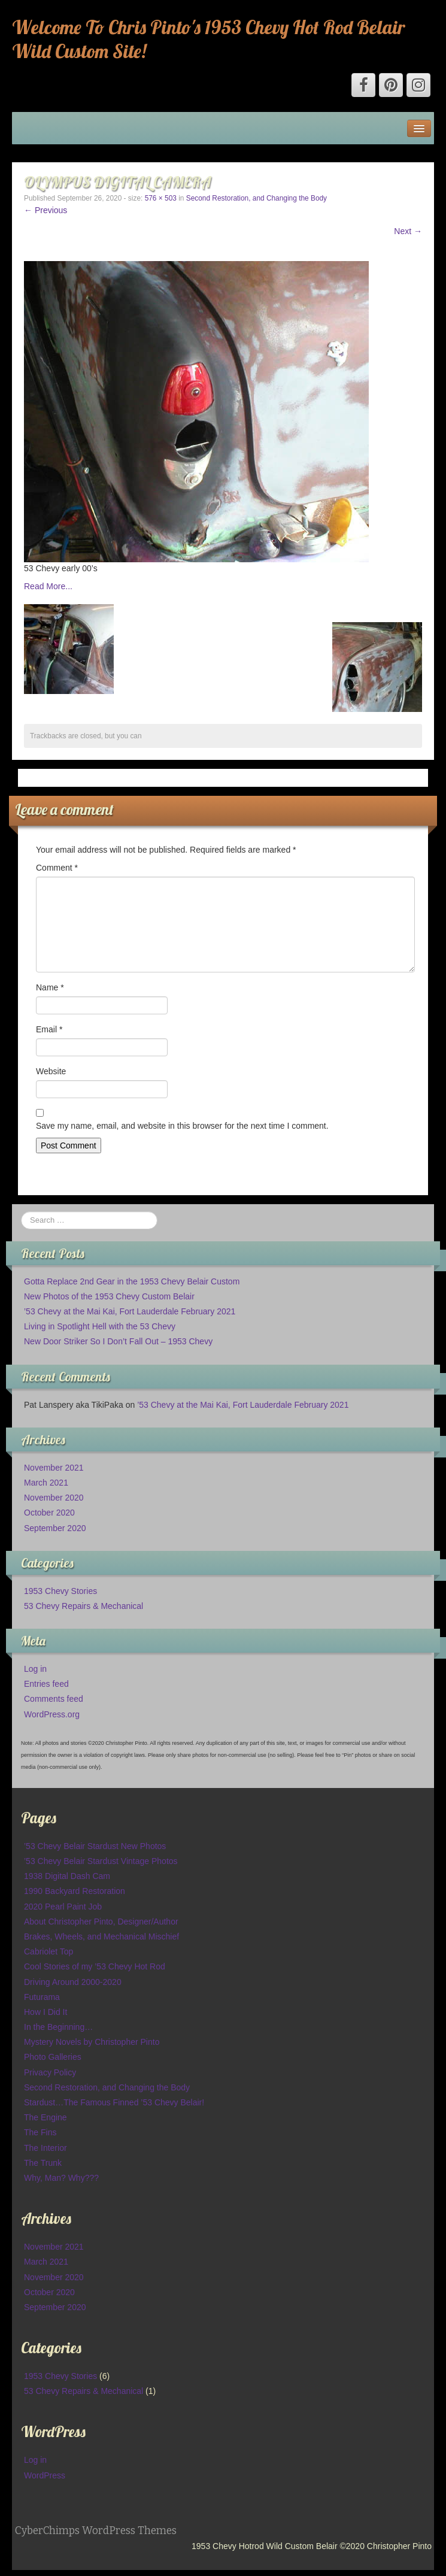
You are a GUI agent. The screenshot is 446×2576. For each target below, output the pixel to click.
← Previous (45, 210)
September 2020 (55, 1528)
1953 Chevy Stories (60, 1591)
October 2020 (49, 1512)
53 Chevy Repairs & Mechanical (83, 1606)
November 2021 (54, 1467)
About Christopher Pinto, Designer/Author (101, 1921)
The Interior (45, 2148)
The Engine (45, 2117)
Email (49, 1029)
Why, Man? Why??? (61, 2178)
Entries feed (46, 1684)
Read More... (48, 586)
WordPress (44, 2475)
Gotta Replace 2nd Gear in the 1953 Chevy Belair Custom (131, 1281)
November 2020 (54, 1497)
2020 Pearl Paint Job (63, 1906)
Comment (57, 867)
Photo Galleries (52, 2057)
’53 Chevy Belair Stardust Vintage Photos (101, 1861)
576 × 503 (161, 198)
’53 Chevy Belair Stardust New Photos (95, 1846)
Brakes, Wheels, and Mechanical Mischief (101, 1936)
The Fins (40, 2132)
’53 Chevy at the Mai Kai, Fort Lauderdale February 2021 (129, 1311)
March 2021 (46, 1482)
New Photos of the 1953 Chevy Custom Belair (109, 1296)
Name (50, 987)
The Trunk (43, 2163)
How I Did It (45, 2012)
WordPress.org (52, 1714)
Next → (408, 231)
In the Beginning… (58, 2027)
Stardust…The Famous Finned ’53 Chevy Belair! (114, 2102)
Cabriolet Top (48, 1951)
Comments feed (53, 1699)
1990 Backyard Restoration (74, 1891)
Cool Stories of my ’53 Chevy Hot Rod (94, 1966)
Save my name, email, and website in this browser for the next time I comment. (182, 1126)
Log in (35, 1669)
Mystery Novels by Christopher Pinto (91, 2042)
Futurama (42, 1997)
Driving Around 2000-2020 (73, 1982)
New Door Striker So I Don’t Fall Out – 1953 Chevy (118, 1341)
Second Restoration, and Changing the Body (256, 198)
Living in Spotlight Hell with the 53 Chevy (99, 1326)
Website (51, 1071)
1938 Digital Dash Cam (67, 1876)
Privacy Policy (50, 2072)
